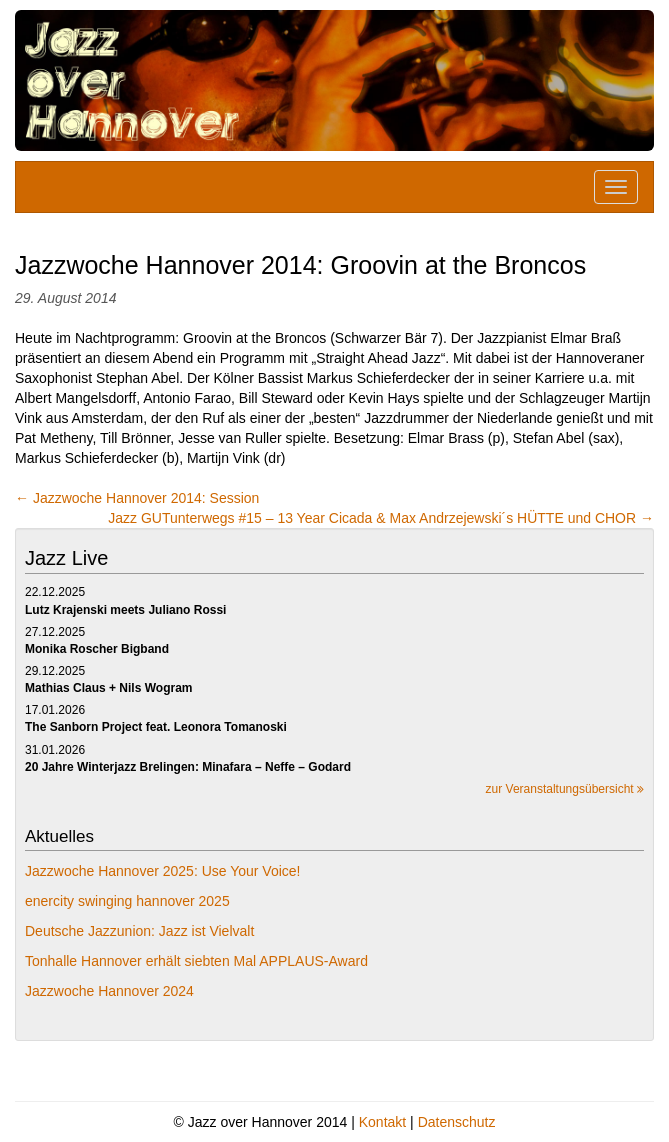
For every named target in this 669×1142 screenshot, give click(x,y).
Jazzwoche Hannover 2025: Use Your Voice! (163, 871)
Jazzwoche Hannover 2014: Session (137, 498)
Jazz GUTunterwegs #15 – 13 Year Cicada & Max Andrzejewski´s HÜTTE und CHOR (381, 518)
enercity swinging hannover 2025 (127, 901)
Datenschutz (457, 1122)
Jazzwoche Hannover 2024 (109, 991)
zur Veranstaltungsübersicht (565, 789)
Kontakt (382, 1122)
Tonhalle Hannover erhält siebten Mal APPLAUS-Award (196, 961)
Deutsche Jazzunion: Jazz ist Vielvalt (139, 931)
